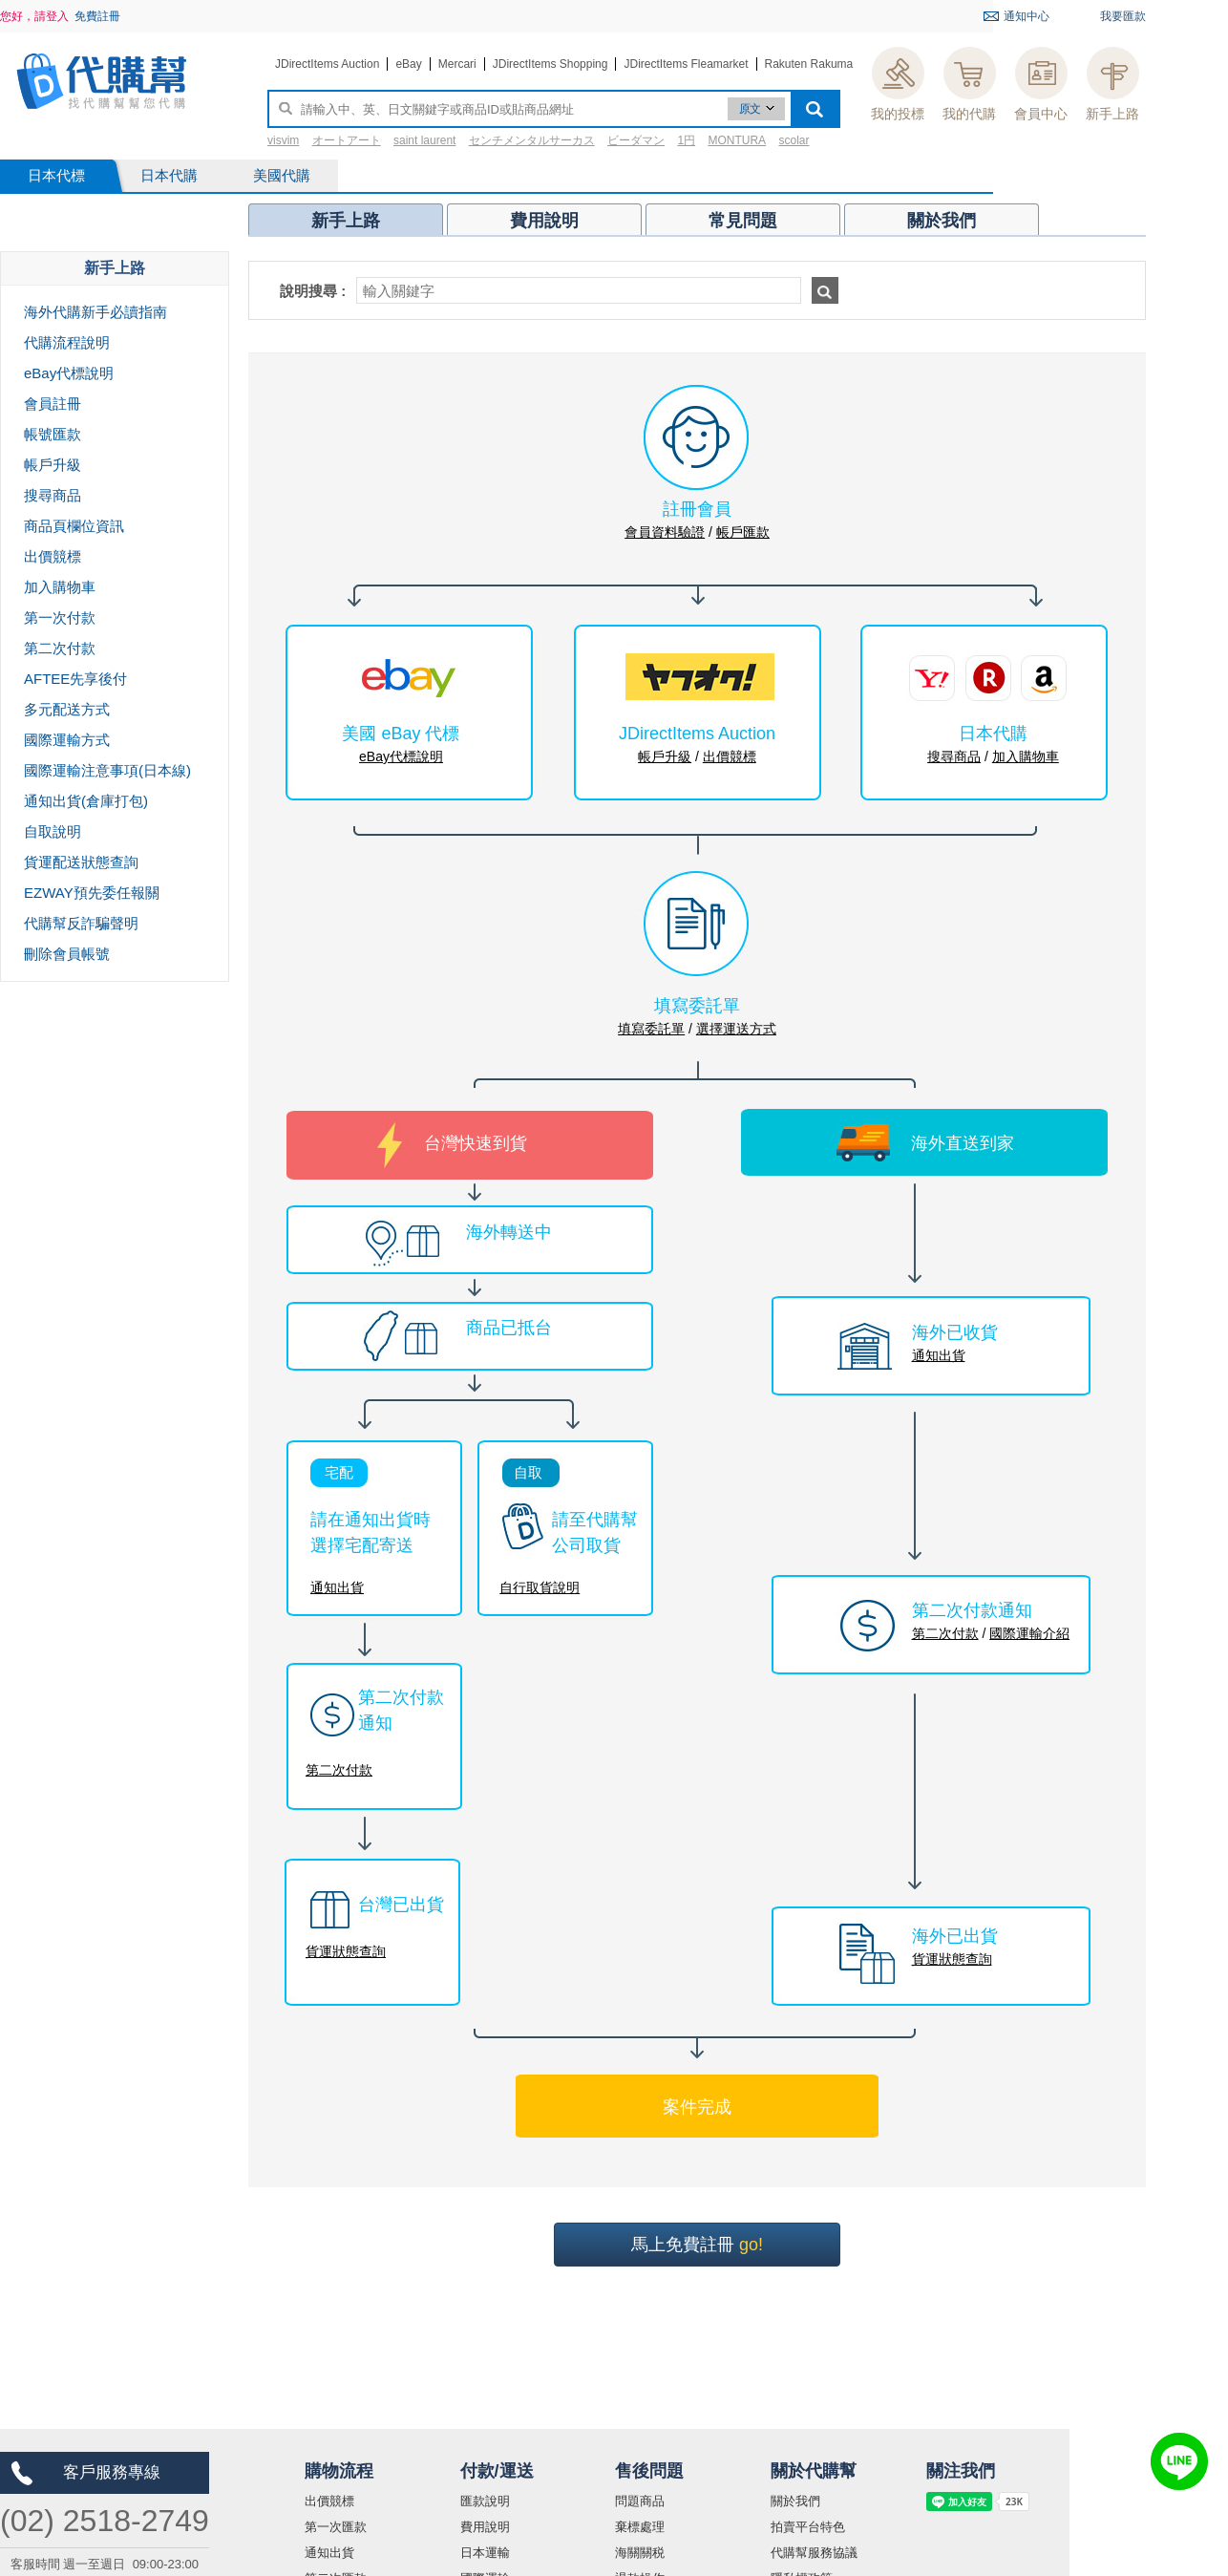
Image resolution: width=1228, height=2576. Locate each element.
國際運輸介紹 (1029, 1633)
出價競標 (729, 756)
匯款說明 (485, 2501)
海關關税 (640, 2552)
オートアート (346, 140)
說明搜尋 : (313, 291)
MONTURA (737, 140)
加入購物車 (1025, 756)
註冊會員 (697, 509)
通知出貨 (337, 1587)
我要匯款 (1123, 16)
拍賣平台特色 (808, 2527)
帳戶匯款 (743, 532)
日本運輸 (485, 2552)
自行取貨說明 (539, 1587)
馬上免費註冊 (697, 2244)
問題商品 (640, 2501)
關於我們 (795, 2501)
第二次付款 (339, 1770)
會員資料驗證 (665, 532)
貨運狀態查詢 (346, 1951)
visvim (283, 140)
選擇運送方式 (736, 1028)
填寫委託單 (651, 1028)
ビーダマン (636, 140)
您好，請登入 (34, 16)
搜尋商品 (954, 756)
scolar (793, 140)
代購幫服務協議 (814, 2552)
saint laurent (424, 140)
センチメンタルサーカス (532, 140)
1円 (686, 140)
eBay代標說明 (401, 756)
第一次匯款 (336, 2527)
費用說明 (485, 2527)
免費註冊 (97, 16)
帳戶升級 (664, 756)
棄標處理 (640, 2527)
